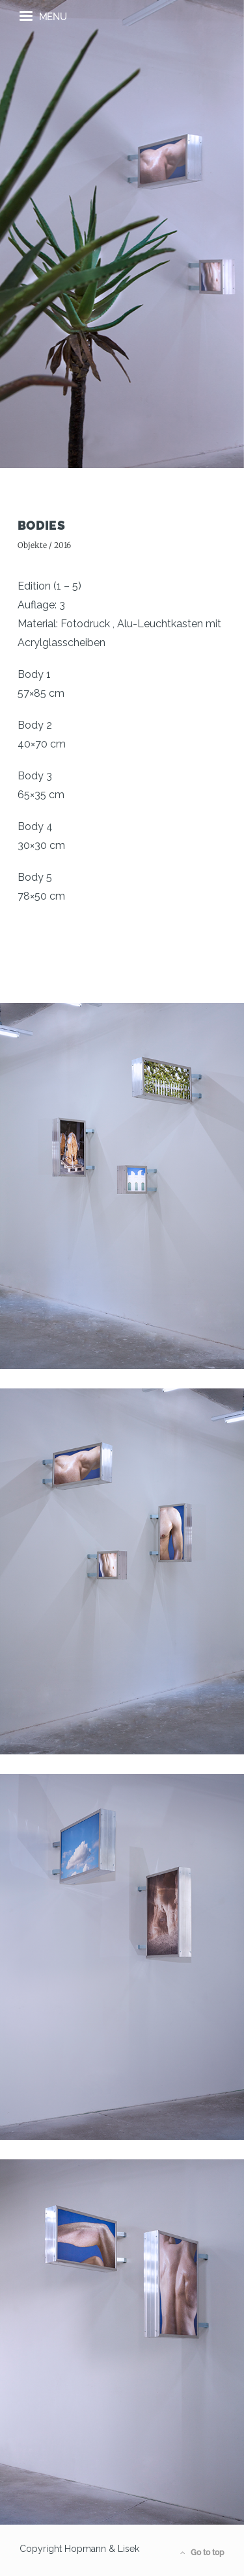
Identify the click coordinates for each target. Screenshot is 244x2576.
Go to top (202, 2552)
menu (43, 16)
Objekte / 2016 (44, 545)
